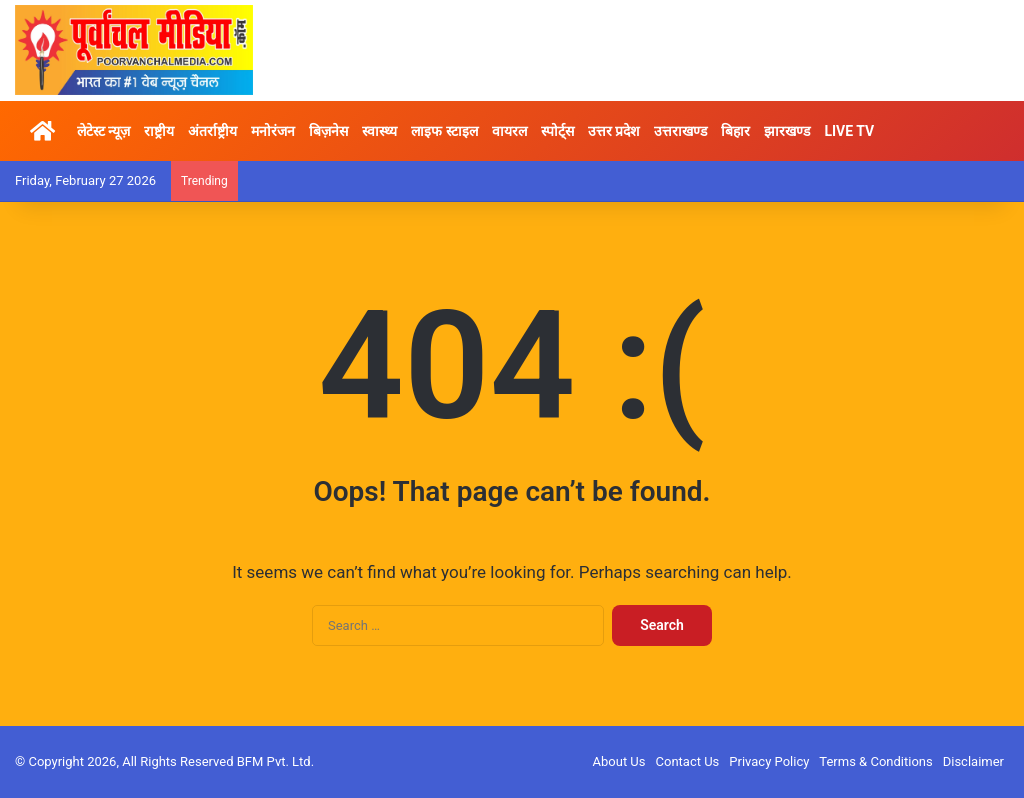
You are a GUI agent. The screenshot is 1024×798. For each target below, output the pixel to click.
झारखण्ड (787, 131)
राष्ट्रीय (159, 131)
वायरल (509, 131)
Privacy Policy (769, 761)
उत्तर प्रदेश (614, 131)
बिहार (735, 131)
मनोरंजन (273, 131)
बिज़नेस (328, 131)
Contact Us (688, 761)
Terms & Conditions (875, 761)
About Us (619, 761)
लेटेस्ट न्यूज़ (103, 131)
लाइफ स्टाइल (444, 131)
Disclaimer (973, 761)
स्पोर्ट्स (557, 131)
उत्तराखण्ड (680, 131)
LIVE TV (849, 131)
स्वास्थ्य (379, 131)
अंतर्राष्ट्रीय (212, 131)
